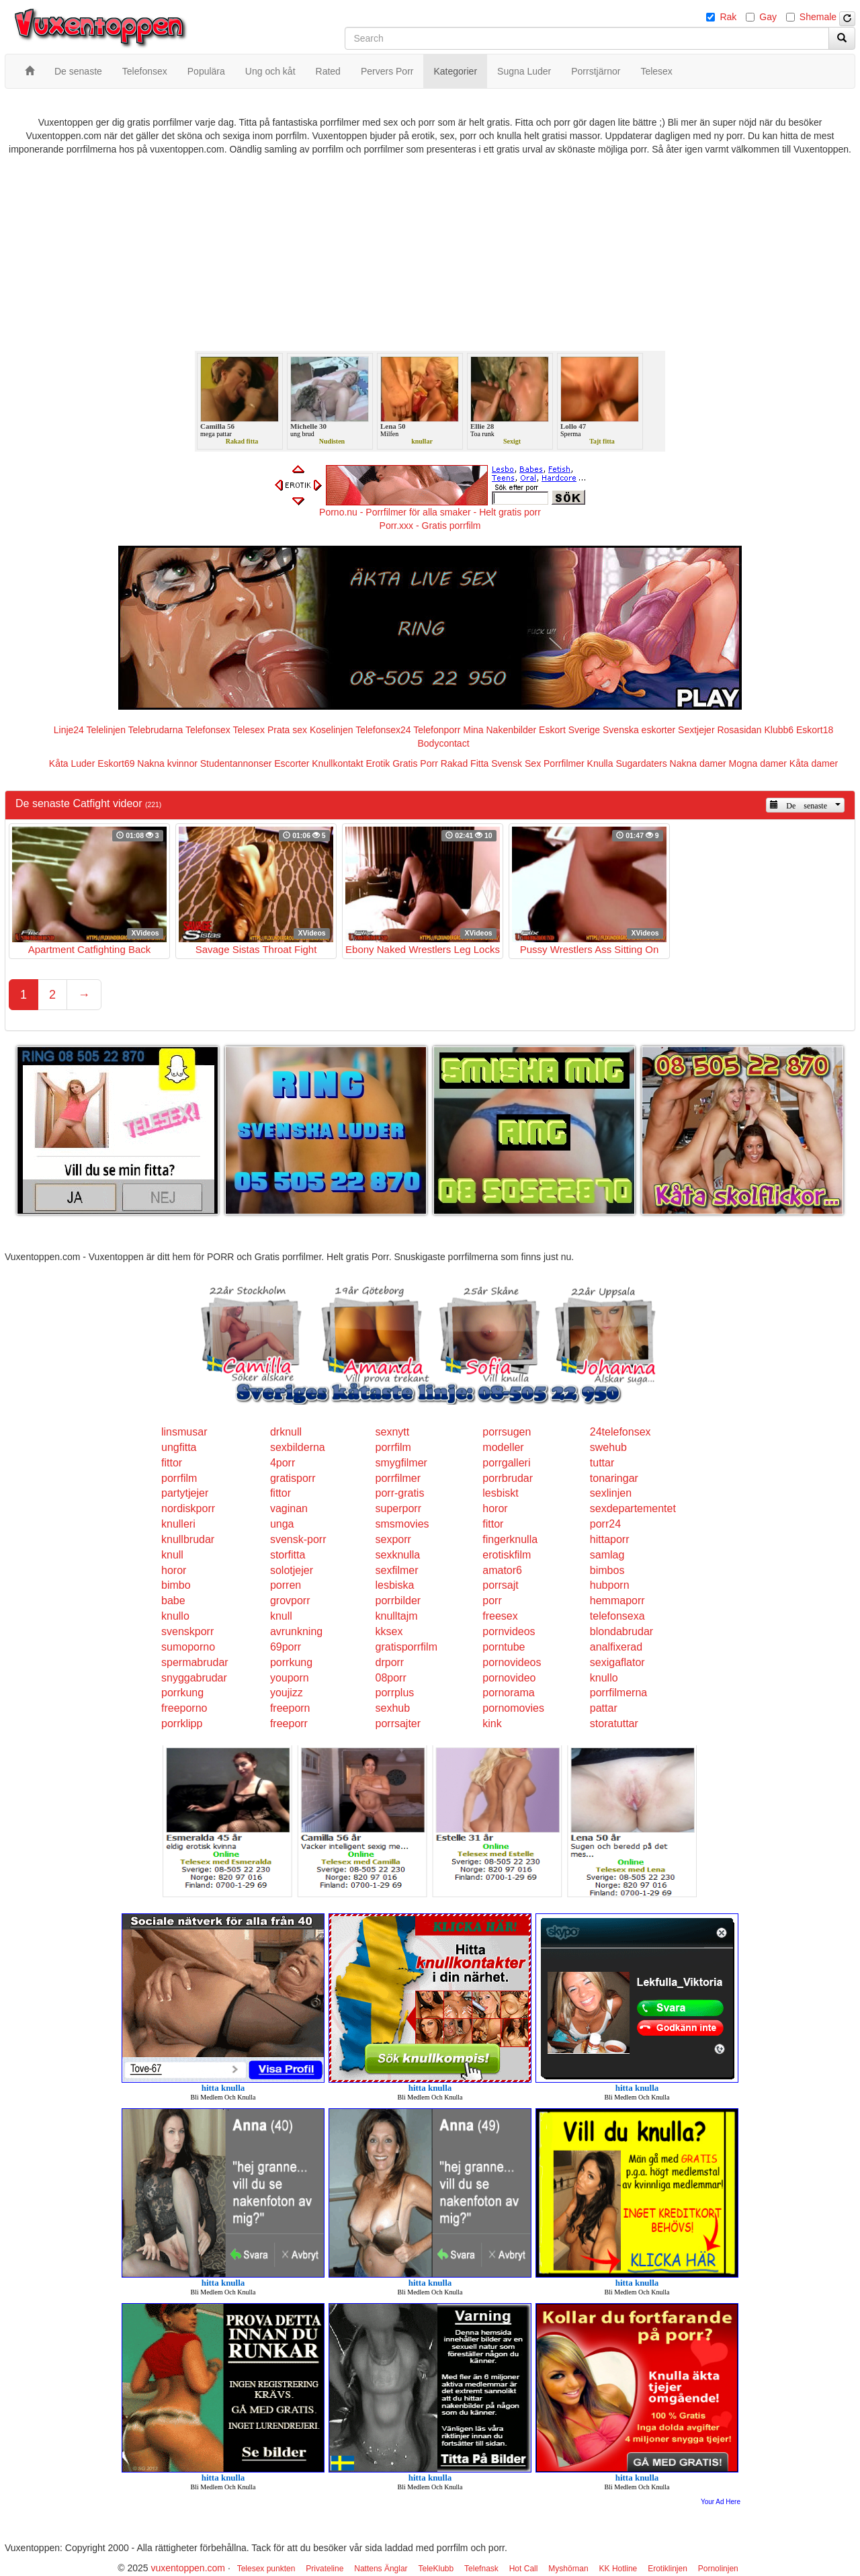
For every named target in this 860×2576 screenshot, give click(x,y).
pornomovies (513, 1708)
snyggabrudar (194, 1678)
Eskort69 (115, 763)
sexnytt (393, 1432)
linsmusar (184, 1432)
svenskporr (187, 1631)
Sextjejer (696, 729)
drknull (286, 1432)
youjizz (286, 1692)
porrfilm (393, 1447)
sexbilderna (297, 1447)
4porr (282, 1462)
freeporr (289, 1723)
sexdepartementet (633, 1508)
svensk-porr (298, 1539)
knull (172, 1555)
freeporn (290, 1708)
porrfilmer (398, 1478)
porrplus (395, 1692)
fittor (171, 1462)
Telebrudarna (155, 729)
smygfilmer (401, 1462)
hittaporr (610, 1539)
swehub (608, 1447)
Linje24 (69, 729)
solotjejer (291, 1570)
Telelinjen (106, 729)
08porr (391, 1678)
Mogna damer (758, 763)
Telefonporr (436, 729)
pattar (603, 1708)
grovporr (290, 1600)
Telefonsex (207, 729)
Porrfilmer (564, 763)
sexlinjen (611, 1493)
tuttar (602, 1462)
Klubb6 (779, 729)
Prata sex (287, 729)
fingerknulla (510, 1539)
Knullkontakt (337, 763)
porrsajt (500, 1585)
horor (494, 1508)
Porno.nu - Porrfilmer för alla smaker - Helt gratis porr (430, 512)
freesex (499, 1616)
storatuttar (614, 1723)
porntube (503, 1647)
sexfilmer (397, 1570)
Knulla (600, 763)
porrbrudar (507, 1478)
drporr (390, 1662)
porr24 (605, 1524)
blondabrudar (621, 1631)
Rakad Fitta (465, 763)
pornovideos (511, 1662)
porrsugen (506, 1432)
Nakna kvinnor (167, 763)
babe (173, 1600)
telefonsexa (617, 1616)
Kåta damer (813, 763)
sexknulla (398, 1555)
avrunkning (296, 1631)
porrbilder (398, 1600)
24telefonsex (620, 1432)
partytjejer (184, 1493)
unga (282, 1524)
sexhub (393, 1708)
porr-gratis (400, 1493)
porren (285, 1585)
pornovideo (508, 1678)
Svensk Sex (516, 763)
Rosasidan (739, 729)
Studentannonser (236, 763)
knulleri (178, 1524)
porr (491, 1600)
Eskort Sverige (569, 729)
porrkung (291, 1662)
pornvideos (508, 1631)
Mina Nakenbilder (499, 729)
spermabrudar (194, 1662)
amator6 (502, 1570)
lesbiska (395, 1585)
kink (491, 1723)
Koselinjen (331, 729)
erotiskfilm (506, 1555)
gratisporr (293, 1478)
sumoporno (188, 1647)
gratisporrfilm (406, 1647)
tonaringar (614, 1478)
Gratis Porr (415, 763)
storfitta (287, 1555)
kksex (389, 1631)
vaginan (289, 1508)
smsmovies (402, 1524)
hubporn (610, 1585)
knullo (175, 1616)
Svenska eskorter (639, 729)
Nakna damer (698, 763)
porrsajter (398, 1723)
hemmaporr (617, 1600)
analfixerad (616, 1647)
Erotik (378, 763)
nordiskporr (188, 1508)
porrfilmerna (618, 1692)
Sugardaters (640, 763)
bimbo (176, 1585)
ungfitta (178, 1447)
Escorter (291, 763)
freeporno (184, 1708)
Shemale (818, 16)
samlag (607, 1555)
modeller (502, 1447)
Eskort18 (814, 729)
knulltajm (397, 1616)
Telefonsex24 (383, 729)
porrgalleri (506, 1462)
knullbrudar (187, 1539)
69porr (285, 1647)
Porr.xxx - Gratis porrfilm (430, 525)
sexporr (393, 1539)
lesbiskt (500, 1493)
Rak (728, 16)
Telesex (249, 729)
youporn (289, 1678)
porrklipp (181, 1723)
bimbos (607, 1570)
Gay (768, 16)
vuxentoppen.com (187, 2568)
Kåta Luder (72, 763)
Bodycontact (443, 743)
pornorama (508, 1692)
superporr (398, 1508)
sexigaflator (617, 1662)
